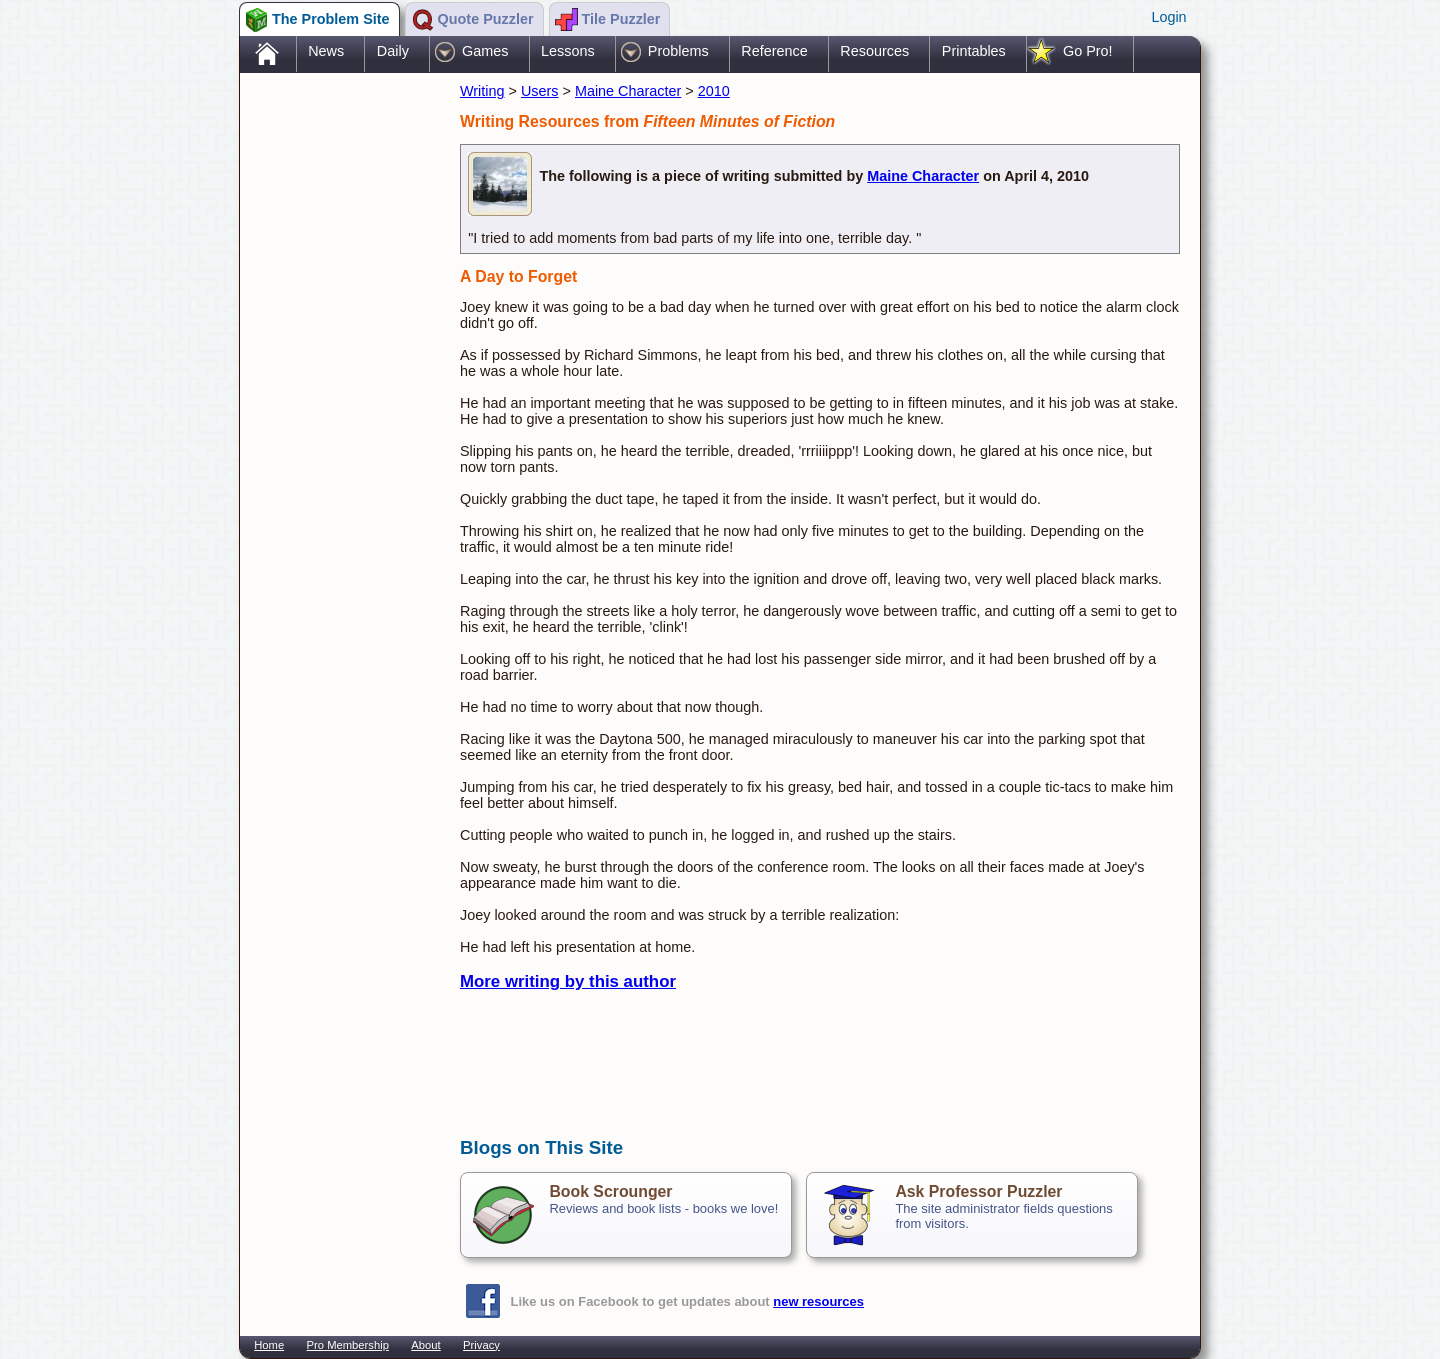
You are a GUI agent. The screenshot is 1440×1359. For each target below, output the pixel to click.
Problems (678, 51)
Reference (774, 51)
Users (540, 91)
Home (269, 1345)
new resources (818, 1301)
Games (485, 51)
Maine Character (628, 91)
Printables (974, 51)
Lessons (568, 51)
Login (1168, 17)
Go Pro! (1088, 51)
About (425, 1345)
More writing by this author (568, 981)
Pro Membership (348, 1345)
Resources (874, 51)
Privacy (481, 1345)
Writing (482, 91)
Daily (393, 51)
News (326, 51)
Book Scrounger (610, 1191)
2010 (714, 91)
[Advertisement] (340, 393)
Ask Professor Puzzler (978, 1191)
